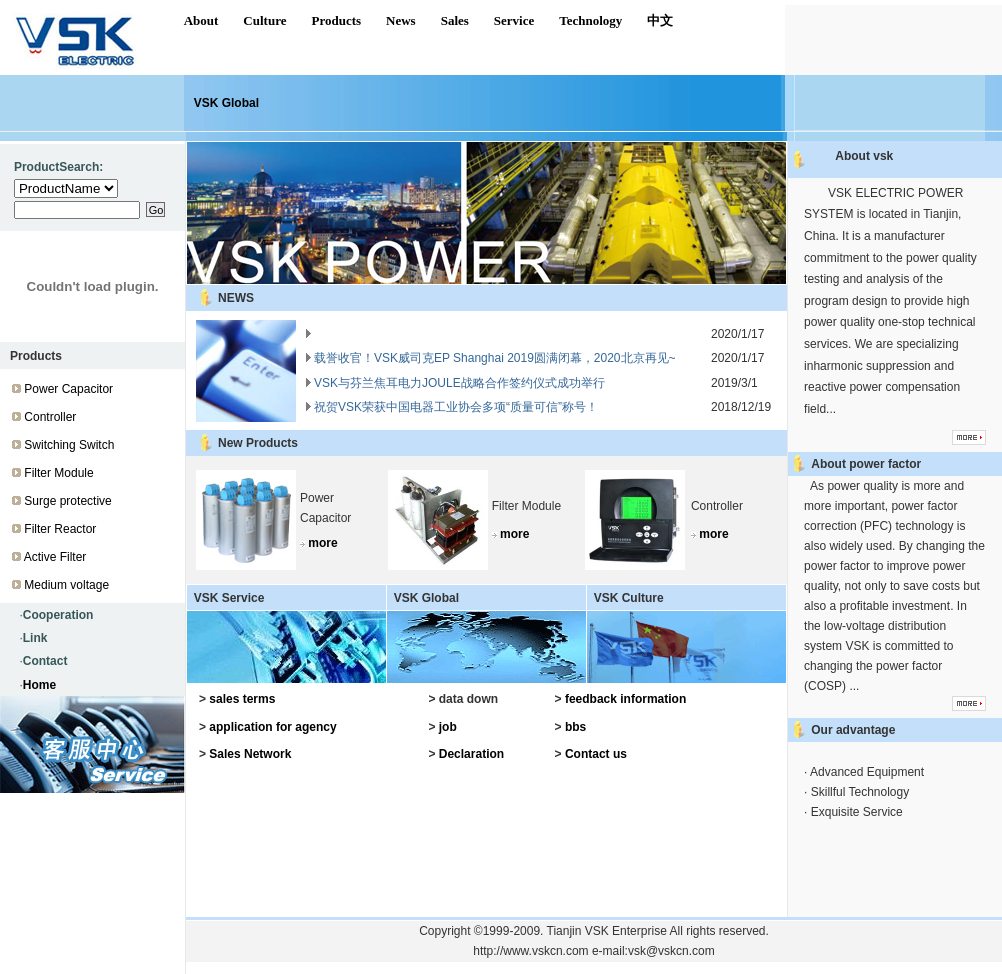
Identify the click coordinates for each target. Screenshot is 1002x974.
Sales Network (250, 754)
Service (514, 20)
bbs (575, 727)
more (322, 543)
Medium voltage (66, 585)
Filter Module (58, 473)
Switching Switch (69, 445)
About (201, 20)
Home (39, 685)
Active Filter (55, 557)
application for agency (272, 727)
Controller (50, 417)
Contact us (596, 754)
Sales (455, 20)
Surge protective (67, 501)
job (448, 727)
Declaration (471, 754)
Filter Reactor (60, 529)
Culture (264, 20)
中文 (660, 20)
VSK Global (226, 103)
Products (336, 20)
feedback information (625, 699)
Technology (590, 20)
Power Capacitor (68, 389)
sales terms (242, 699)
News (401, 20)
